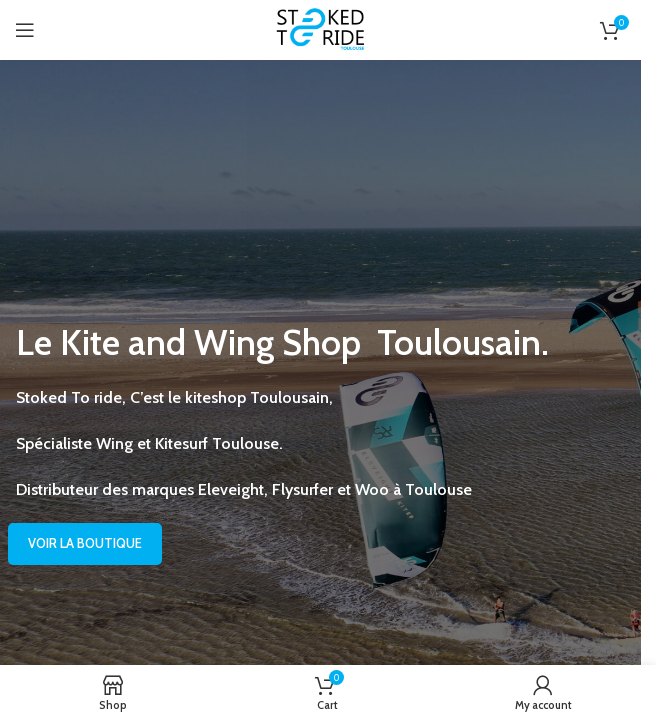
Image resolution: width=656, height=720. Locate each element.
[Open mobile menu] (25, 30)
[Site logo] (321, 28)
